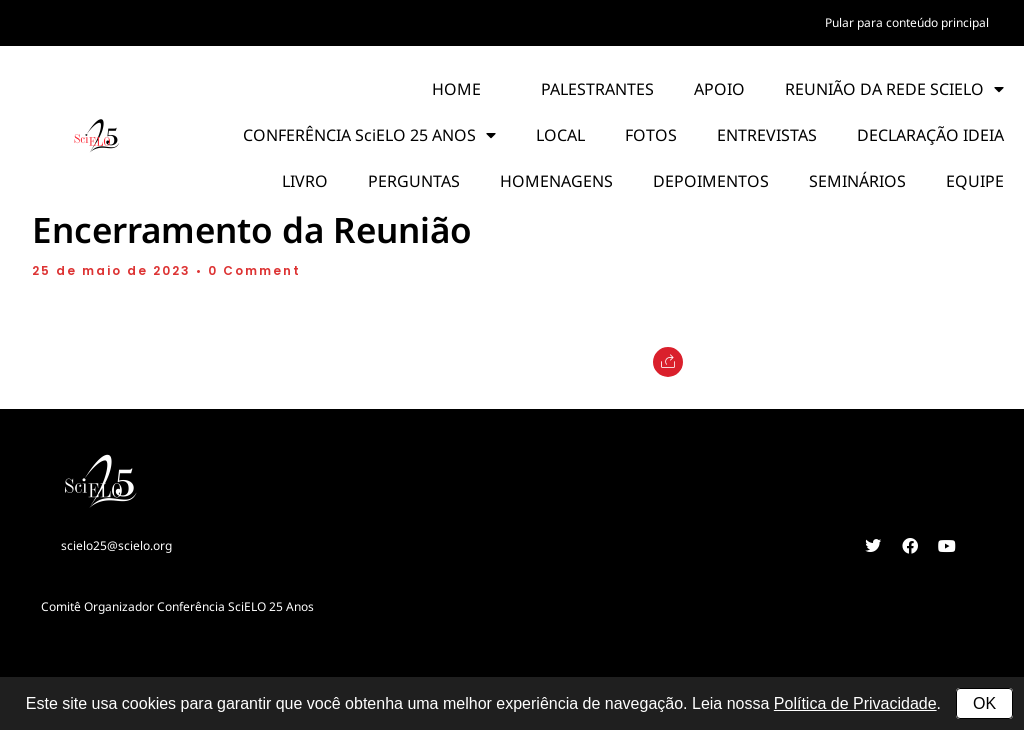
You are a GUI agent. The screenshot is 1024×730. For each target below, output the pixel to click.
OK (984, 703)
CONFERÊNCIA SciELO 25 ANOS (369, 135)
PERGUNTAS (414, 181)
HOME (456, 89)
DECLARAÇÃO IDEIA (930, 135)
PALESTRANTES (597, 89)
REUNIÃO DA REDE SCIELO (894, 89)
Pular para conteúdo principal (907, 22)
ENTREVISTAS (767, 135)
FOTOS (651, 135)
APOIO (719, 89)
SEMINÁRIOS (857, 181)
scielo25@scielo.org (116, 545)
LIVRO (305, 181)
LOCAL (560, 135)
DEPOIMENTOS (711, 181)
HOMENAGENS (556, 181)
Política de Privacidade (855, 703)
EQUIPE (975, 181)
